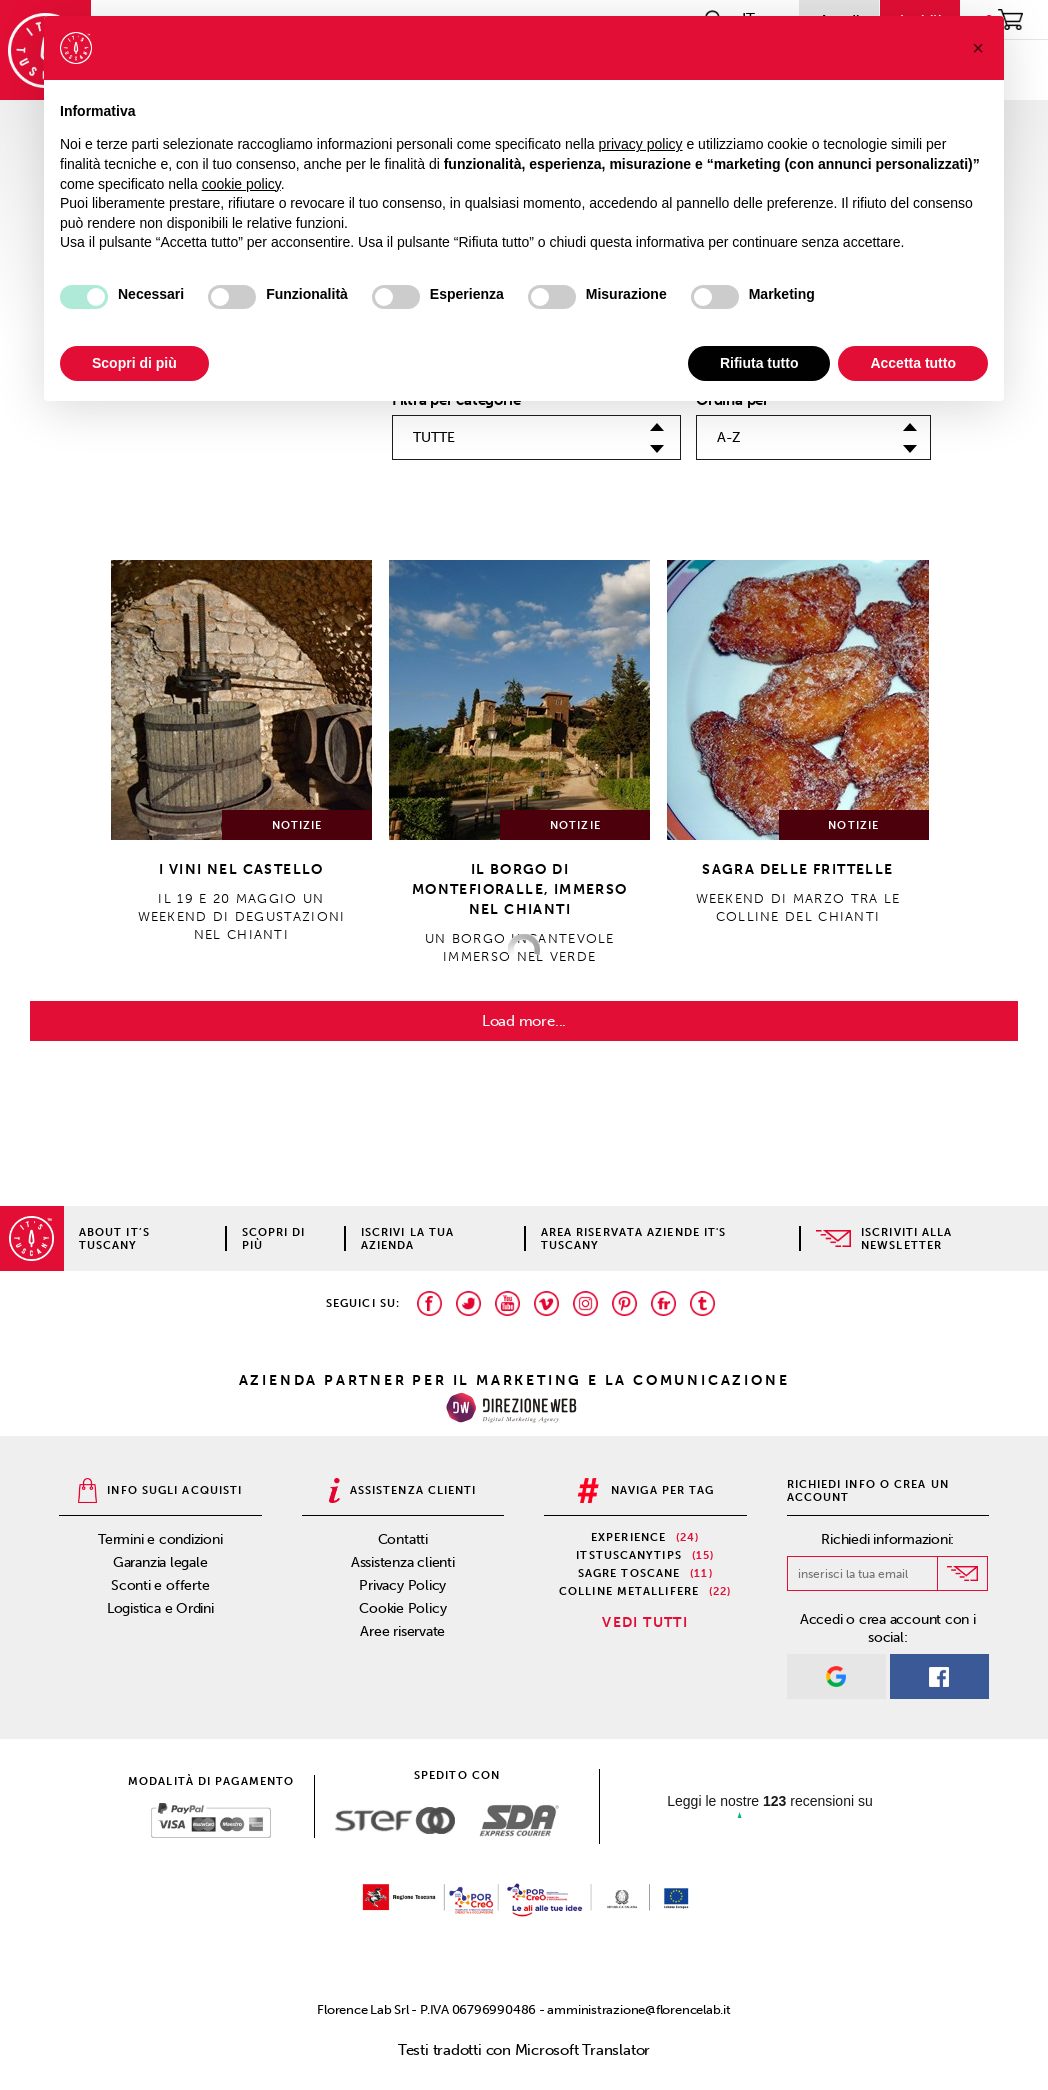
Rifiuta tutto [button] (759, 363)
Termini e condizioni (160, 1539)
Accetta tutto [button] (913, 363)
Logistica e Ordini (160, 1608)
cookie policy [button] (241, 184)
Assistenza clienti (403, 1562)
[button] (978, 48)
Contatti (403, 1539)
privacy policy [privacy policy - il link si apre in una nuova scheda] (641, 144)
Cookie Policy (402, 1608)
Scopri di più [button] (134, 363)
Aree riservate (402, 1631)
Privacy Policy (402, 1585)
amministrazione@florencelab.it (638, 2009)
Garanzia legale (160, 1562)
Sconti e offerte (160, 1585)
